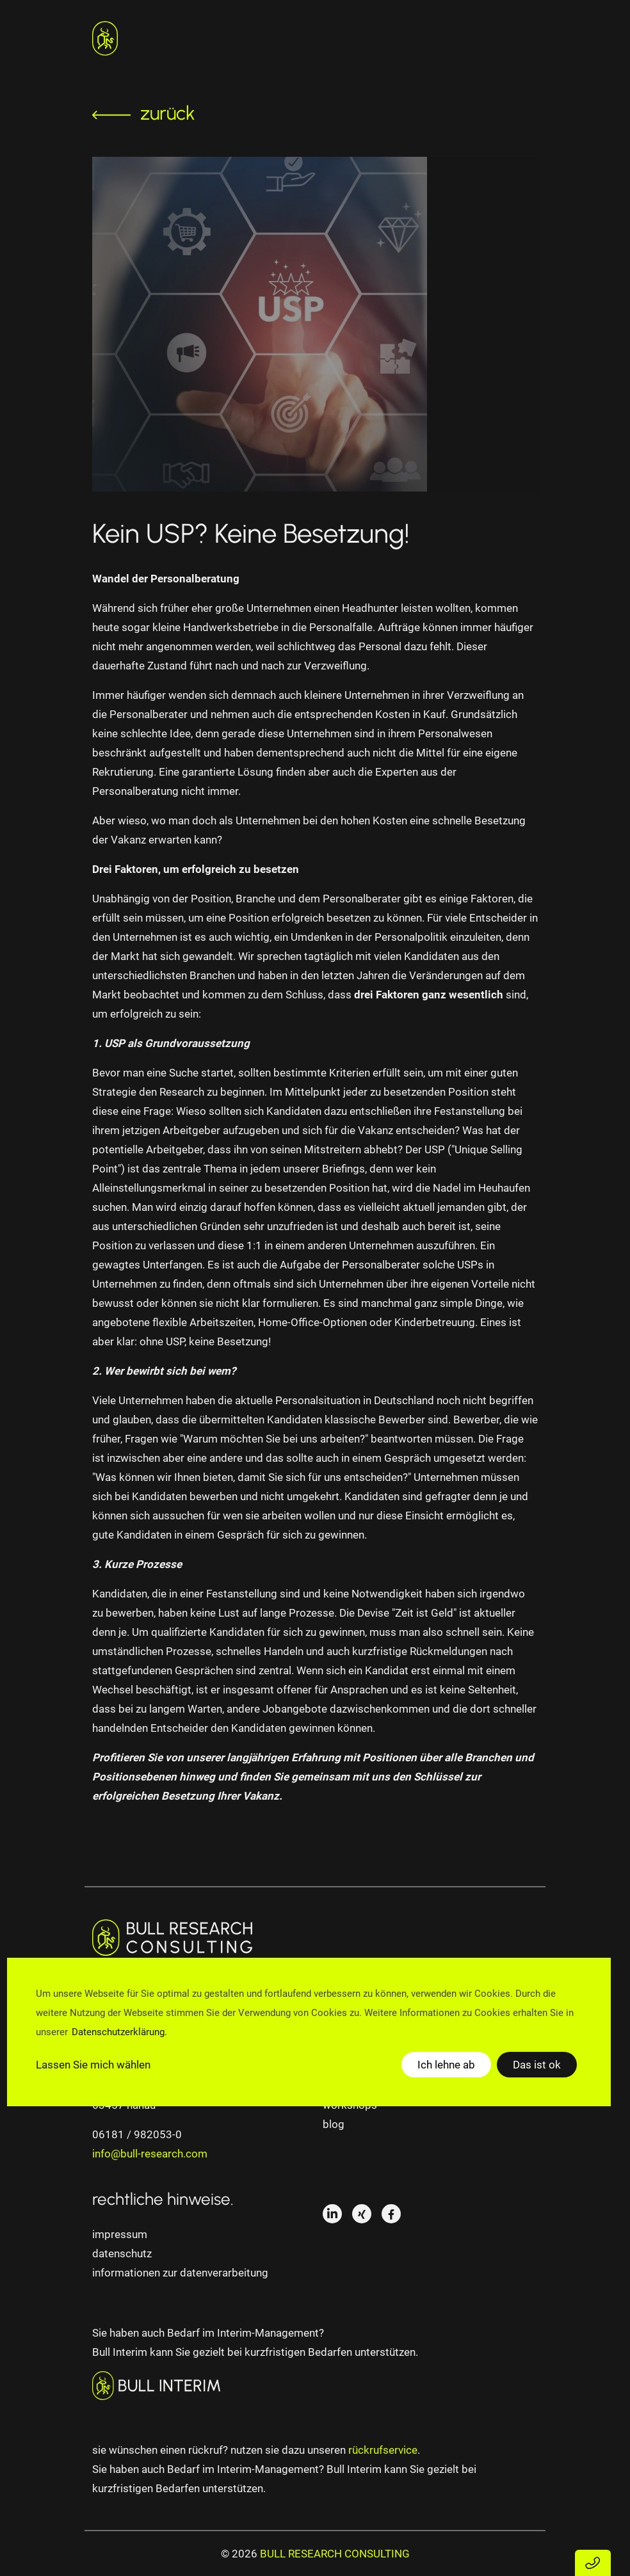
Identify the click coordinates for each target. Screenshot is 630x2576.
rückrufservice (382, 2450)
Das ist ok (537, 2064)
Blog (333, 2124)
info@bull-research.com (149, 2153)
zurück (143, 113)
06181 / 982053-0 (137, 2134)
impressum (119, 2234)
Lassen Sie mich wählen (93, 2064)
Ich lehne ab (446, 2064)
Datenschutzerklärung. (119, 2032)
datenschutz (122, 2253)
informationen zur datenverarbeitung (180, 2272)
